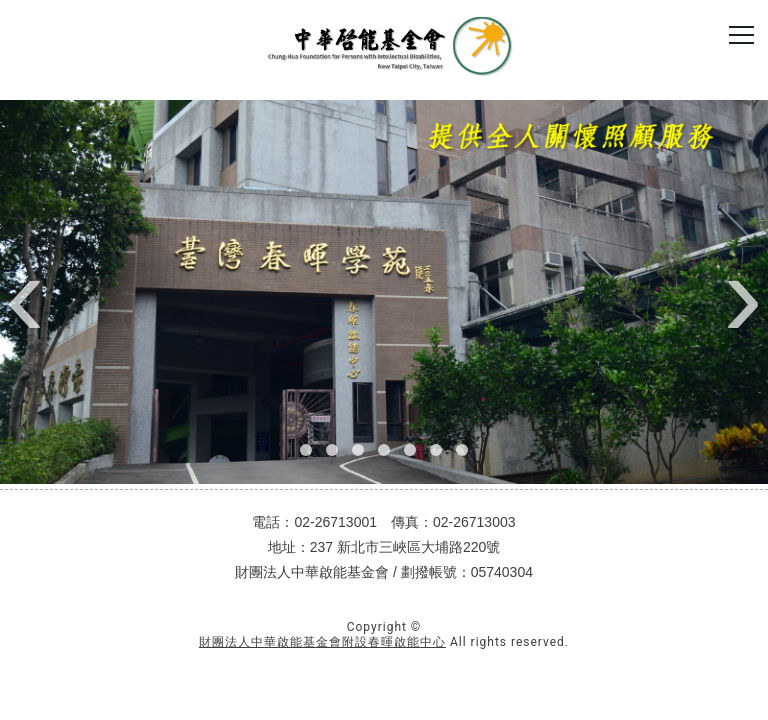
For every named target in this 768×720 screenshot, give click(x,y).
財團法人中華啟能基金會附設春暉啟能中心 (322, 642)
